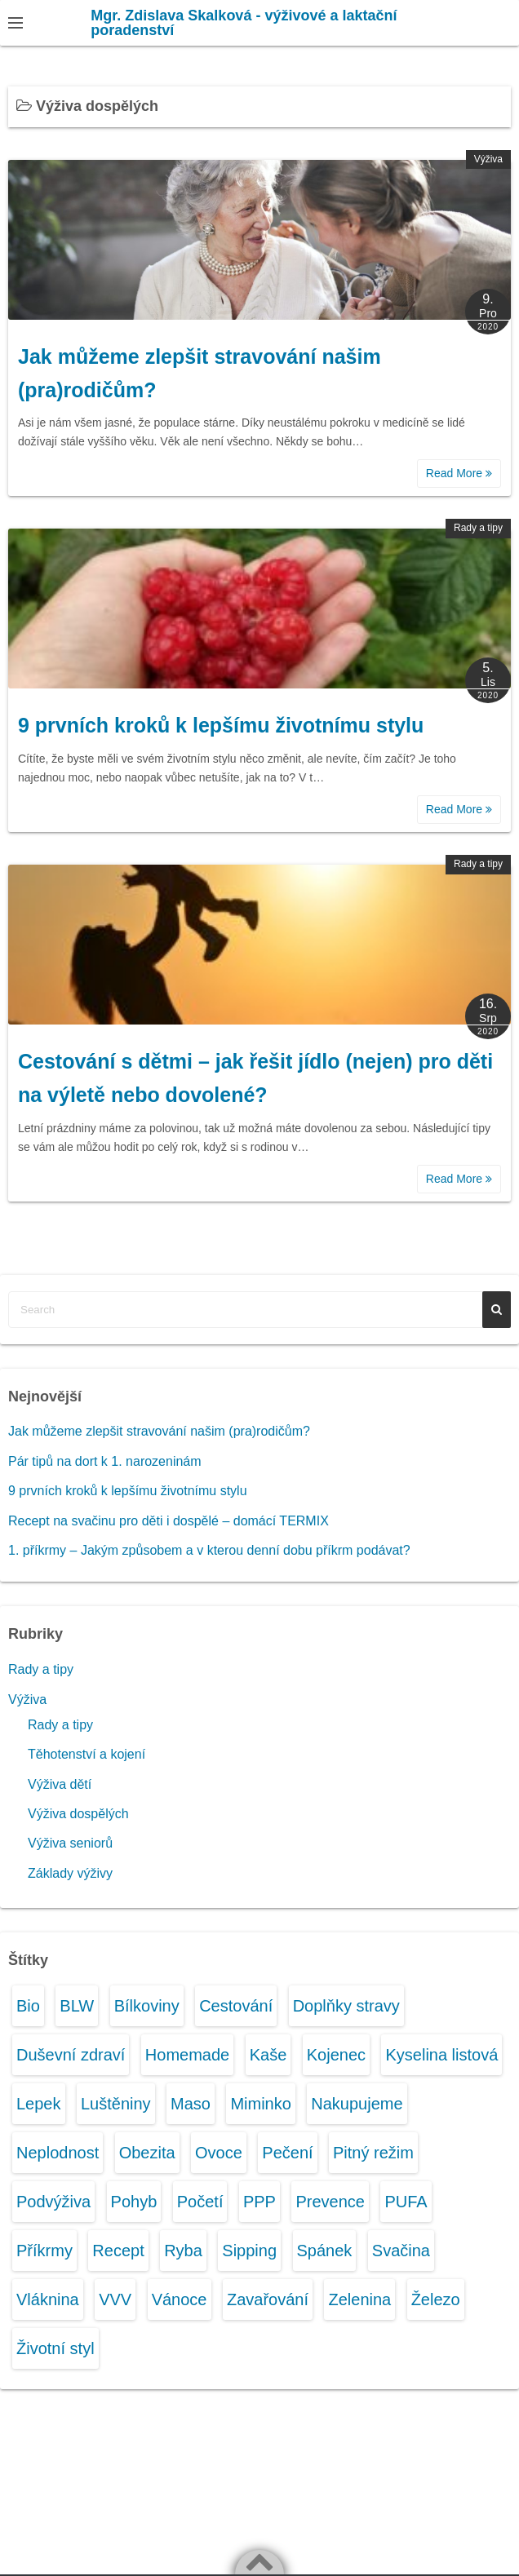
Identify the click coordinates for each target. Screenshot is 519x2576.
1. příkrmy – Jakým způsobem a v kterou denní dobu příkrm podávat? (209, 1550)
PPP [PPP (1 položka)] (259, 2202)
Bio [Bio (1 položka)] (28, 2006)
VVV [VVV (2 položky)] (115, 2299)
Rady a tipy (478, 527)
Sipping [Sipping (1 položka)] (249, 2251)
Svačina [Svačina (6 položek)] (401, 2251)
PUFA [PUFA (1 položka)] (405, 2202)
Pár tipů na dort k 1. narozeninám (105, 1461)
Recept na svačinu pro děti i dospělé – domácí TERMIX (168, 1521)
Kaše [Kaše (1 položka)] (268, 2055)
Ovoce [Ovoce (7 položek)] (218, 2153)
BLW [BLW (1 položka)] (77, 2006)
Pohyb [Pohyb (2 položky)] (134, 2202)
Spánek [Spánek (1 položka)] (325, 2251)
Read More (459, 473)
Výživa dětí (59, 1784)
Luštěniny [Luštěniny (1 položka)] (116, 2104)
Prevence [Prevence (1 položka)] (330, 2202)
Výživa (488, 159)
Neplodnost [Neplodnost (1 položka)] (57, 2153)
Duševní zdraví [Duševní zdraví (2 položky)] (70, 2055)
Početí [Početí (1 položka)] (200, 2202)
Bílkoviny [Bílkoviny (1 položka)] (147, 2006)
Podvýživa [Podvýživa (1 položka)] (53, 2202)
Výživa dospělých (78, 1814)
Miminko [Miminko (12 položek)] (260, 2104)
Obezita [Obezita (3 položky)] (147, 2153)
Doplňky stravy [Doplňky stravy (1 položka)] (346, 2006)
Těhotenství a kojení (86, 1754)
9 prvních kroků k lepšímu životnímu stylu (221, 725)
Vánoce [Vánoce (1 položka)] (179, 2299)
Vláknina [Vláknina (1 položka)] (47, 2299)
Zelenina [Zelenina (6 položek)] (359, 2299)
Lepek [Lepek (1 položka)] (38, 2104)
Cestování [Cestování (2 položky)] (236, 2006)
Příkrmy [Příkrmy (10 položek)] (44, 2251)
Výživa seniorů (70, 1843)
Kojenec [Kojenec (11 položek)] (336, 2055)
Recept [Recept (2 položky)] (118, 2251)
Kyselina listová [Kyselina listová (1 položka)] (441, 2055)
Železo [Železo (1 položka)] (435, 2299)
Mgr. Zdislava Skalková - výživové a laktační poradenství (244, 22)
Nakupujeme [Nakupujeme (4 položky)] (356, 2104)
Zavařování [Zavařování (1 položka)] (267, 2299)
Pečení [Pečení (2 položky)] (287, 2153)
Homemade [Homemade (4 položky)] (187, 2055)
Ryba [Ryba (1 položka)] (183, 2251)
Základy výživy (70, 1873)
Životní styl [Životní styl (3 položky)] (55, 2348)
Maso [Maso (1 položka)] (191, 2104)
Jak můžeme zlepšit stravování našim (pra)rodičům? (159, 1431)
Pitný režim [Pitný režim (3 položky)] (373, 2153)
